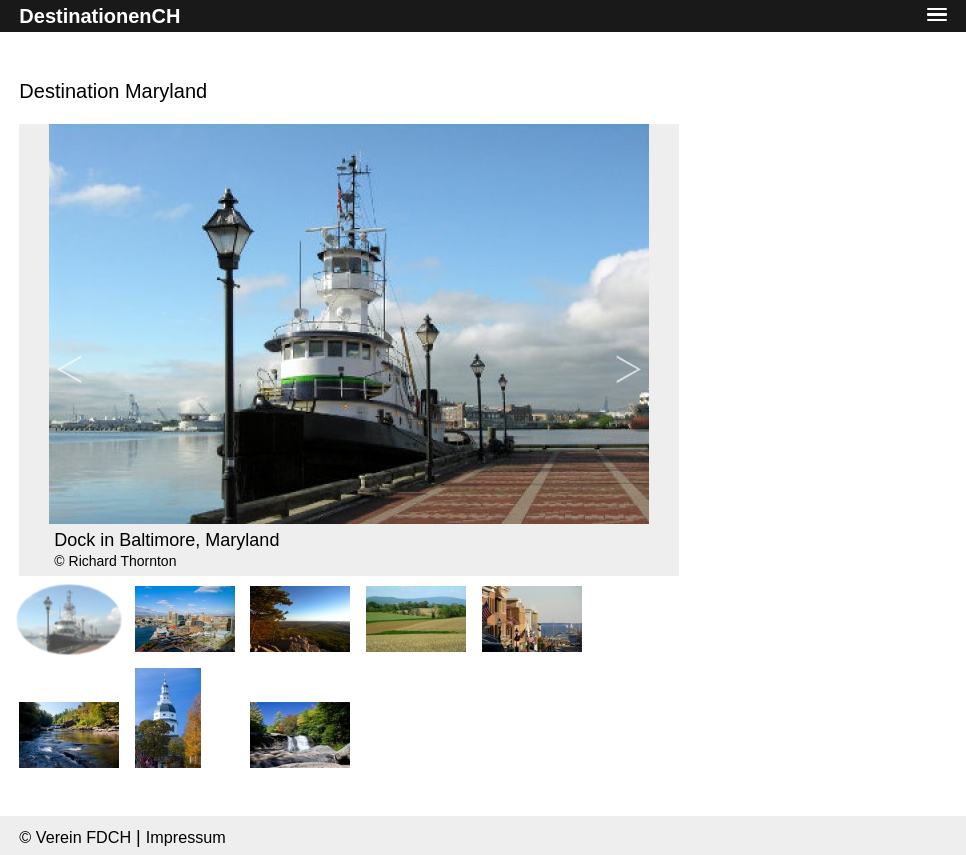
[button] (937, 15)
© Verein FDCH (75, 837)
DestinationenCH (99, 16)
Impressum (186, 837)
